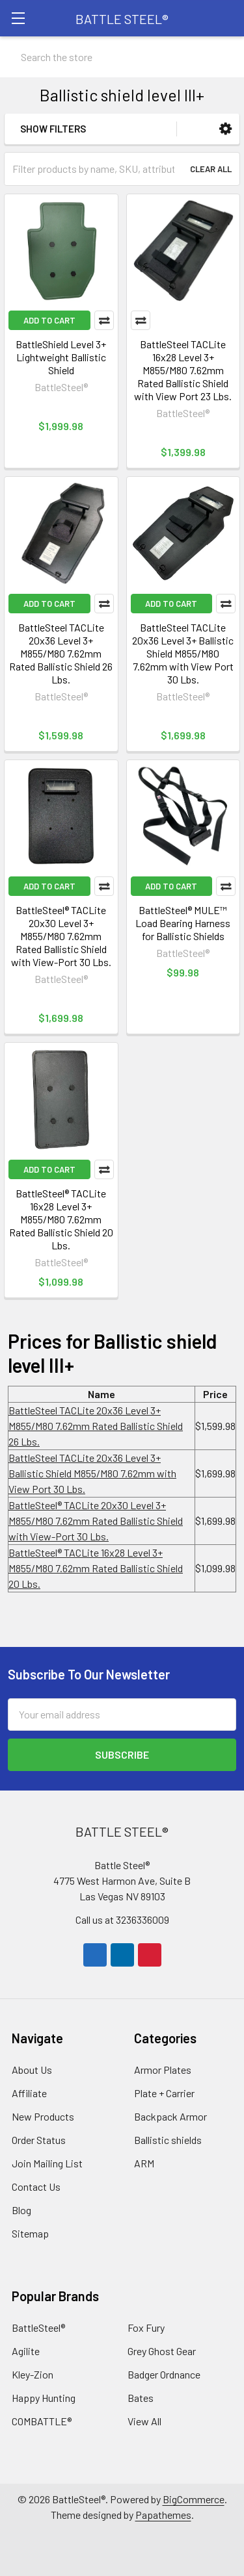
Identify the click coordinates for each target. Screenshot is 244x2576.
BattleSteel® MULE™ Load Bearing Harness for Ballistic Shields (182, 923)
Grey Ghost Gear (162, 2351)
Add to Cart (49, 320)
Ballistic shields (168, 2140)
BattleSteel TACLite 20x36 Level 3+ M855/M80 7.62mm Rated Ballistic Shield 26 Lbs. (61, 653)
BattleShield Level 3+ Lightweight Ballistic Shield (61, 357)
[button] (225, 129)
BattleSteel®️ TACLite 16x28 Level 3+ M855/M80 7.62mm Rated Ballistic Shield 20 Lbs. (61, 1219)
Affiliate (29, 2093)
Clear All (211, 169)
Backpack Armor (170, 2116)
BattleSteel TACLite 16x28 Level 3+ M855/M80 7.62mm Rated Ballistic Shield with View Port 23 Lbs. (183, 370)
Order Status (39, 2140)
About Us (32, 2069)
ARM (144, 2163)
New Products (43, 2116)
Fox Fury (146, 2327)
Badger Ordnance (164, 2374)
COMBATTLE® (42, 2421)
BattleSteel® (38, 2327)
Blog (21, 2210)
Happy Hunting (43, 2397)
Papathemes (163, 2514)
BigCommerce (193, 2499)
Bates (141, 2397)
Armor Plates (162, 2069)
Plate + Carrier (164, 2093)
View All (144, 2421)
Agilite (26, 2351)
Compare (104, 320)
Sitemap (30, 2233)
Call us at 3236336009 (122, 1919)
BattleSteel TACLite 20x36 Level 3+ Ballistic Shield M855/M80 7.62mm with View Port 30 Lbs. (183, 653)
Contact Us (36, 2186)
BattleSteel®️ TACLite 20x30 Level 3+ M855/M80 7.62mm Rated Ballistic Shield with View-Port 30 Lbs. (61, 936)
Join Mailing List (47, 2163)
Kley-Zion (32, 2374)
